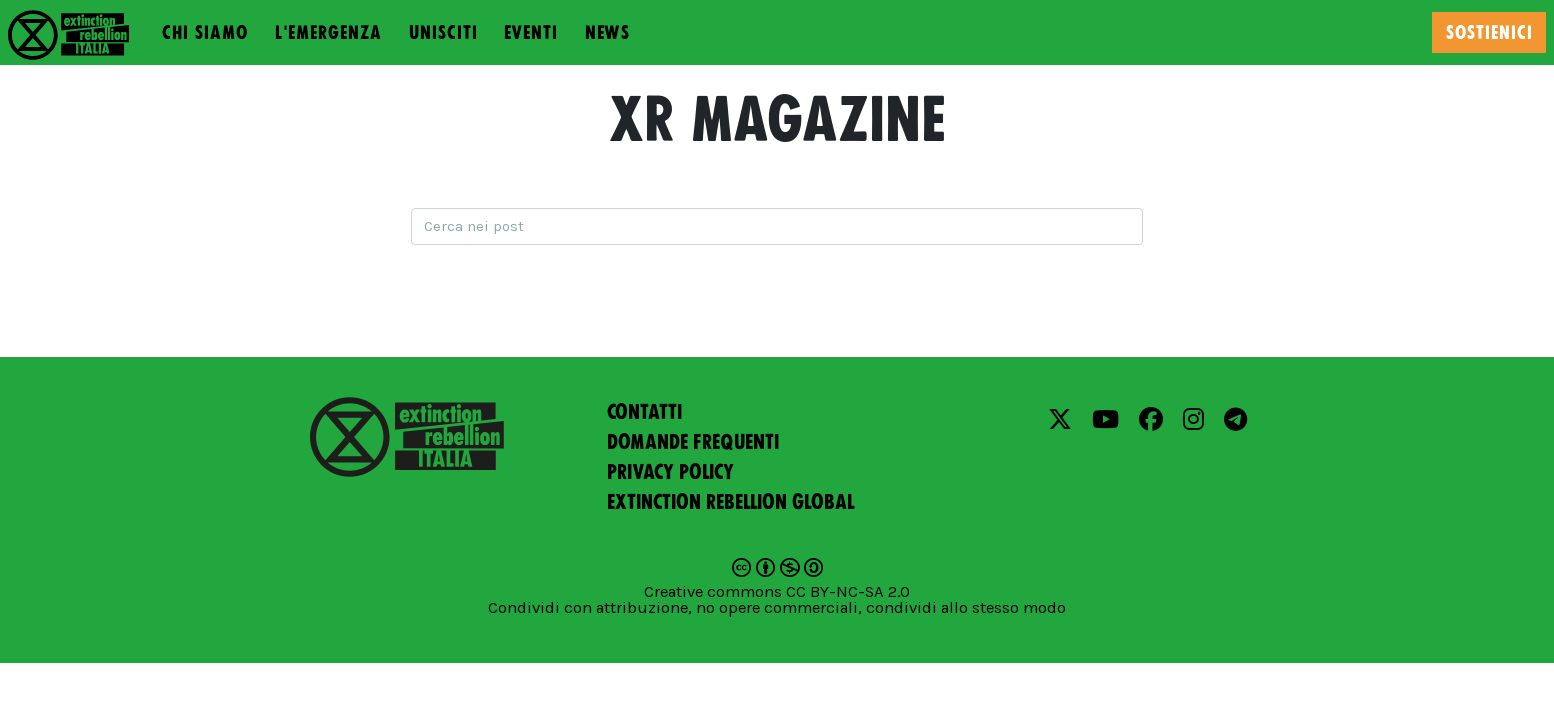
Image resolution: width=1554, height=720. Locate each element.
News (607, 32)
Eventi (531, 32)
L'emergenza (328, 32)
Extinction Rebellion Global (731, 502)
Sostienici (1489, 32)
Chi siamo (205, 32)
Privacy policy (670, 472)
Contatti (644, 412)
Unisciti (443, 32)
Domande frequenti (693, 442)
